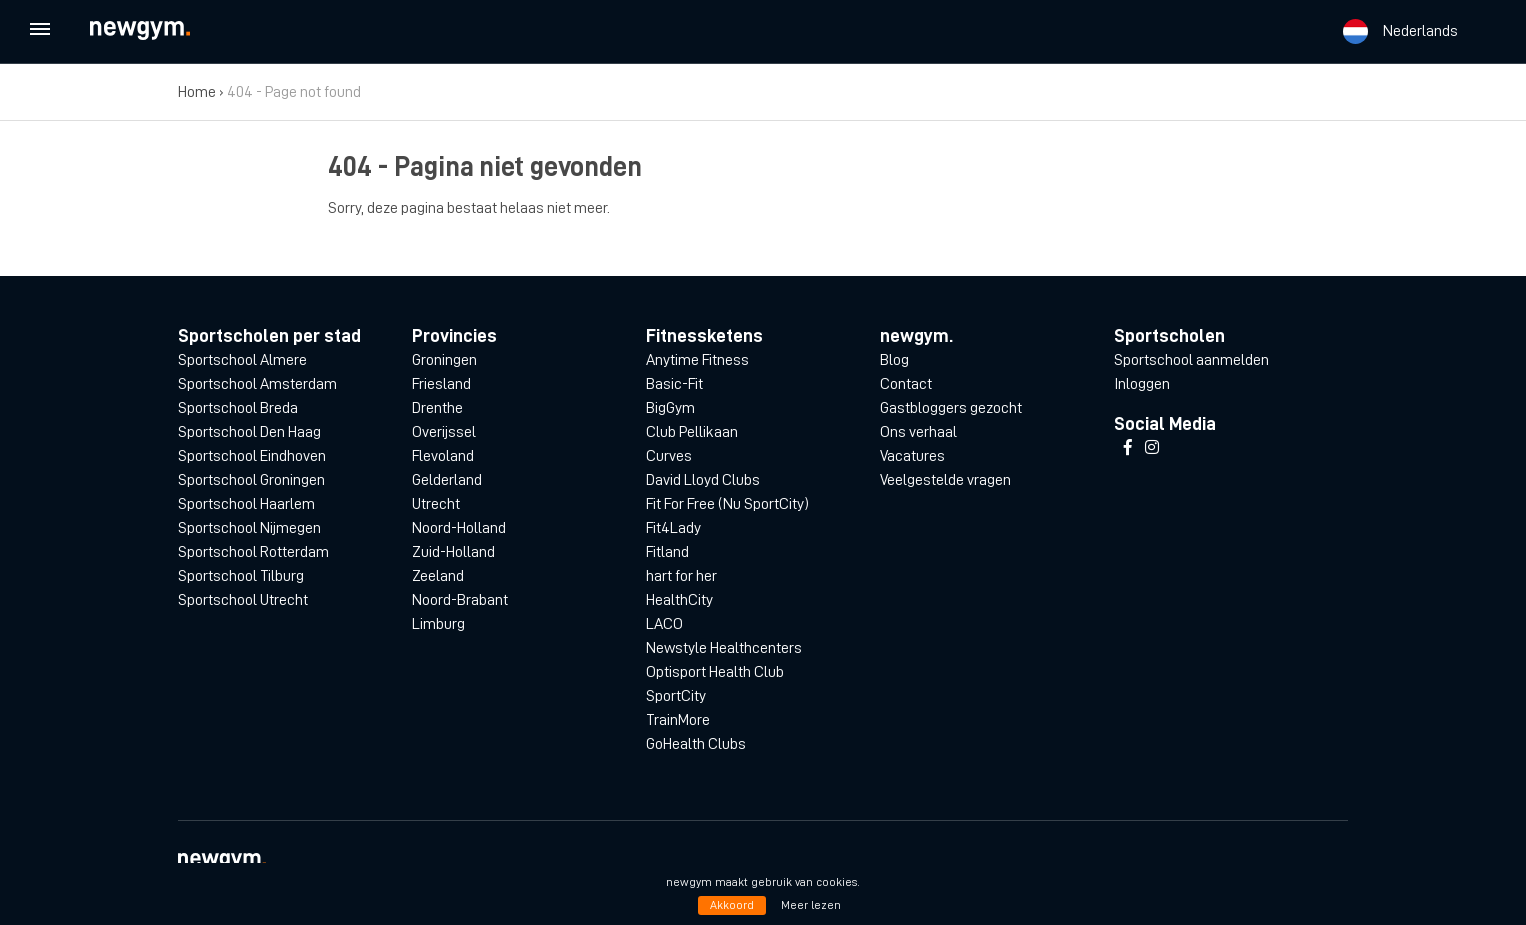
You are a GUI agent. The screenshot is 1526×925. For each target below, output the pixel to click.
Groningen (444, 360)
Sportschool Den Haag (249, 432)
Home (197, 92)
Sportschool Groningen (251, 480)
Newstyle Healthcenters (724, 648)
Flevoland (443, 456)
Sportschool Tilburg (241, 576)
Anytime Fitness (697, 360)
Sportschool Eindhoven (252, 456)
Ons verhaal (918, 432)
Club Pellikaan (692, 432)
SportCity (676, 696)
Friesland (441, 384)
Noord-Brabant (460, 600)
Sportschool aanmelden (1191, 360)
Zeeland (438, 576)
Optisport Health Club (715, 672)
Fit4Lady (673, 528)
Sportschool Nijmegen (249, 528)
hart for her (681, 576)
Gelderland (447, 480)
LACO (664, 624)
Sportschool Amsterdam (257, 384)
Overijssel (444, 432)
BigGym (670, 408)
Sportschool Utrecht (243, 600)
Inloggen (1142, 384)
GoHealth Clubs (696, 744)
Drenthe (437, 408)
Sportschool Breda (238, 408)
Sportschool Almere (242, 360)
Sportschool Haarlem (246, 504)
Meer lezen (811, 905)
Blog (894, 360)
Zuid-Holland (453, 552)
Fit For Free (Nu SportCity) (727, 504)
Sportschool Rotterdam (253, 552)
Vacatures (912, 456)
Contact (906, 384)
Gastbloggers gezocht (951, 408)
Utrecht (436, 504)
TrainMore (678, 720)
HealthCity (679, 600)
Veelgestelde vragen (945, 480)
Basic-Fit (674, 384)
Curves (669, 456)
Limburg (438, 624)
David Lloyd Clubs (703, 480)
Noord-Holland (459, 528)
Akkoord (732, 905)
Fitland (667, 552)
